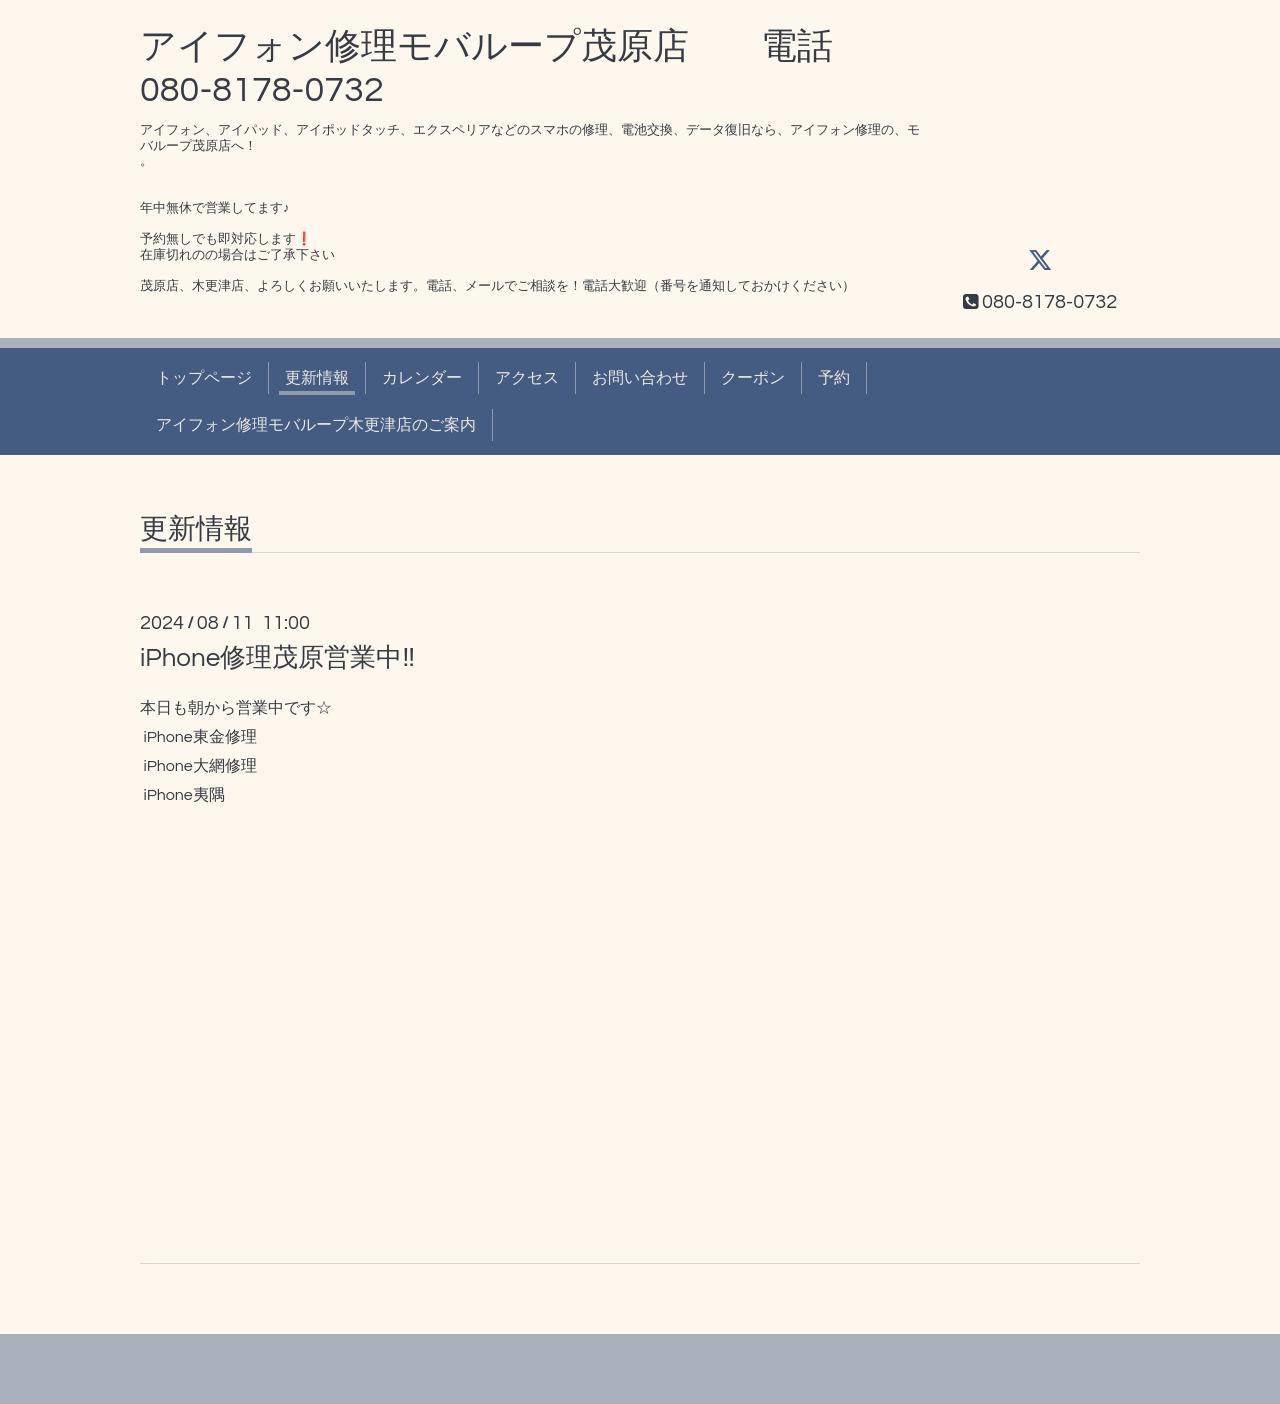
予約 (834, 378)
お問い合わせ (640, 378)
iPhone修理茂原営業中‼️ (277, 658)
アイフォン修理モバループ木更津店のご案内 (316, 425)
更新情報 (317, 378)
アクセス (527, 378)
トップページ (204, 378)
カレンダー (422, 378)
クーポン (753, 378)
